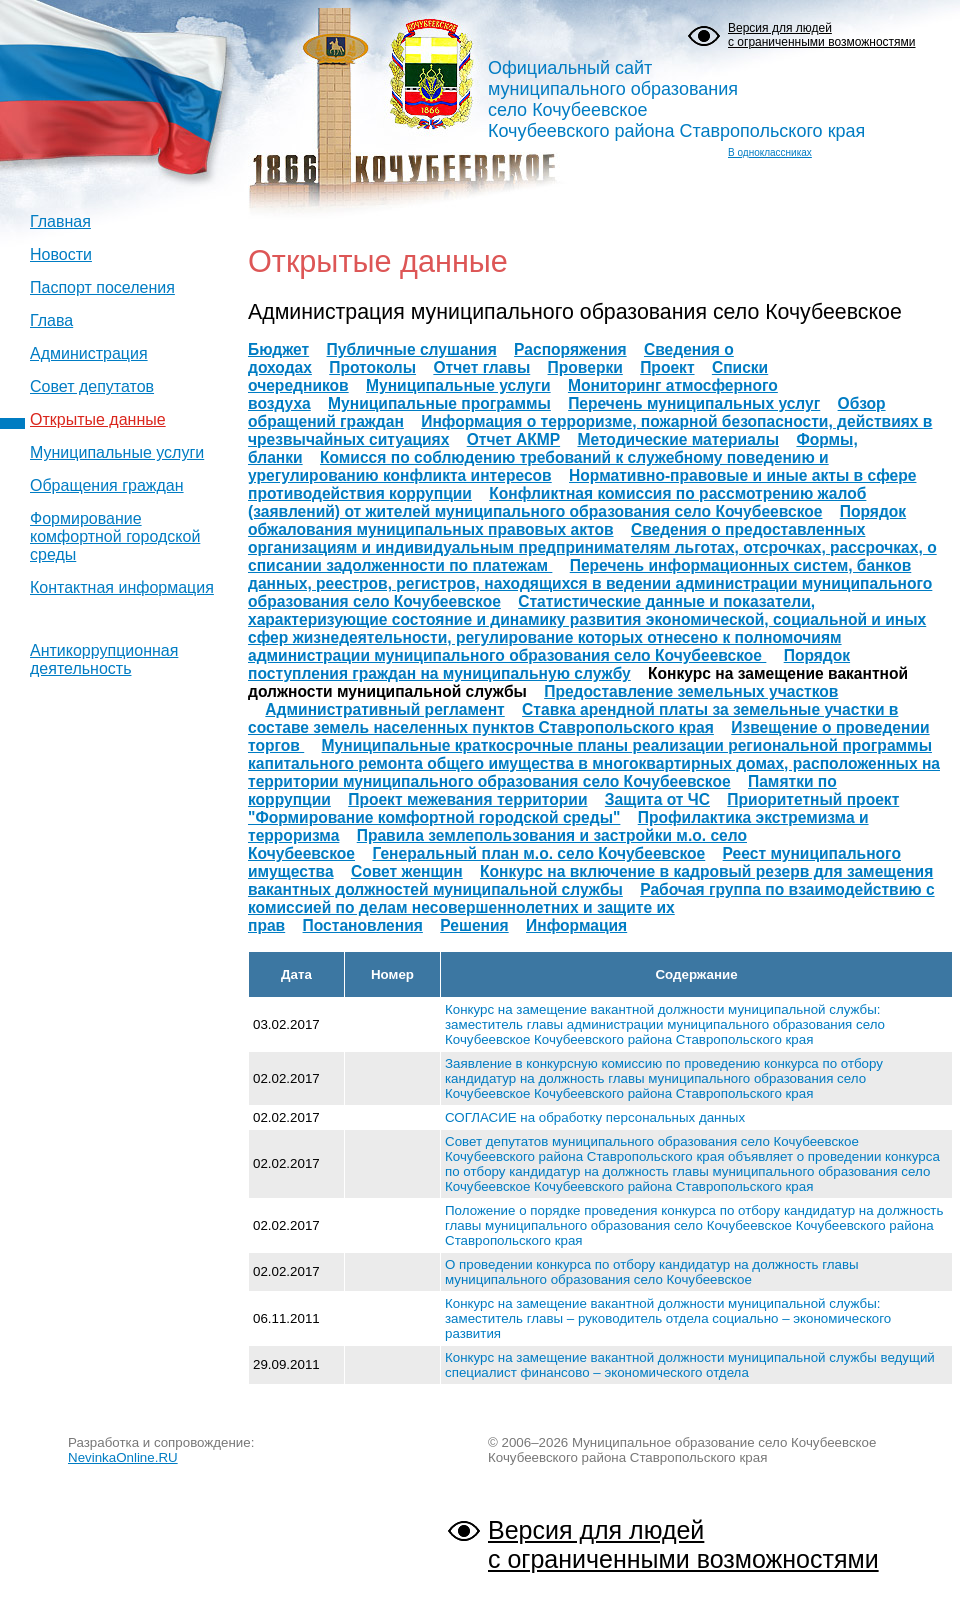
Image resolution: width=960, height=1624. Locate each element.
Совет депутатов (92, 386)
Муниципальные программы (439, 403)
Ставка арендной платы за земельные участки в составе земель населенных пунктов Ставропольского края (573, 718)
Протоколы (372, 367)
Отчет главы (481, 367)
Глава (51, 320)
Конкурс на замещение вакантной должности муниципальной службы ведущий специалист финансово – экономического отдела (690, 1365)
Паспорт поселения (102, 287)
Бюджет (278, 349)
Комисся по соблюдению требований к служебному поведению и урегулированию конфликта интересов (538, 466)
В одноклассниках (770, 152)
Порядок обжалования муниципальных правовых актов (577, 520)
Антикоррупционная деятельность (104, 659)
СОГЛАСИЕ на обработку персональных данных (595, 1117)
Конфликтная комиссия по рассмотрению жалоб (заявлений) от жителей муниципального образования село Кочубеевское (557, 502)
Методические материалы (678, 439)
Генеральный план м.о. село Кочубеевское (538, 853)
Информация (576, 925)
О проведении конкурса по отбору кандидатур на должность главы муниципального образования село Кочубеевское (652, 1272)
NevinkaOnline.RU (123, 1457)
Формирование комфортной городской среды (115, 536)
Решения (474, 925)
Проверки (585, 367)
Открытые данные (98, 419)
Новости (61, 254)
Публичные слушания (412, 349)
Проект (667, 367)
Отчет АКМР (513, 439)
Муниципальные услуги (117, 452)
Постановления (363, 925)
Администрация (89, 353)
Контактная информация (122, 587)
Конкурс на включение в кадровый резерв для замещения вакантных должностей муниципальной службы (590, 880)
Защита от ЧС (657, 799)
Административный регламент (384, 709)
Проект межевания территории (467, 799)
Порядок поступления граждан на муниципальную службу (549, 664)
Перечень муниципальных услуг (694, 403)
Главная (60, 221)
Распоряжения (570, 349)
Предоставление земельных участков (691, 691)
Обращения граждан (107, 485)
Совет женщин (407, 871)
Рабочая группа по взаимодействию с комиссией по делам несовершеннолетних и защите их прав (591, 907)
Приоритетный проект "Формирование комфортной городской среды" (573, 808)
